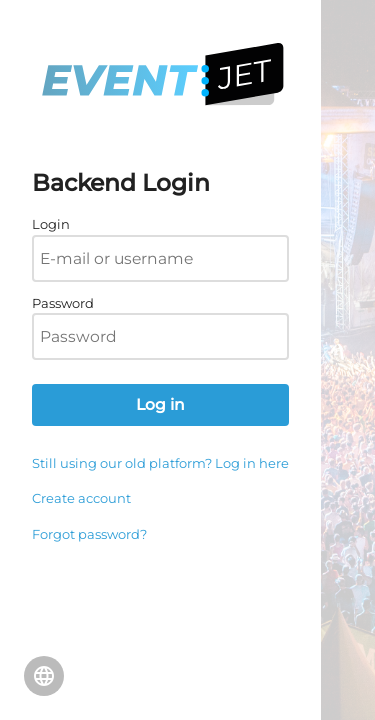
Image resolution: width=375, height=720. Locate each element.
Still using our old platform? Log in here (160, 463)
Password (63, 303)
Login (51, 224)
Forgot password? (89, 534)
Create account (81, 498)
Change (44, 676)
